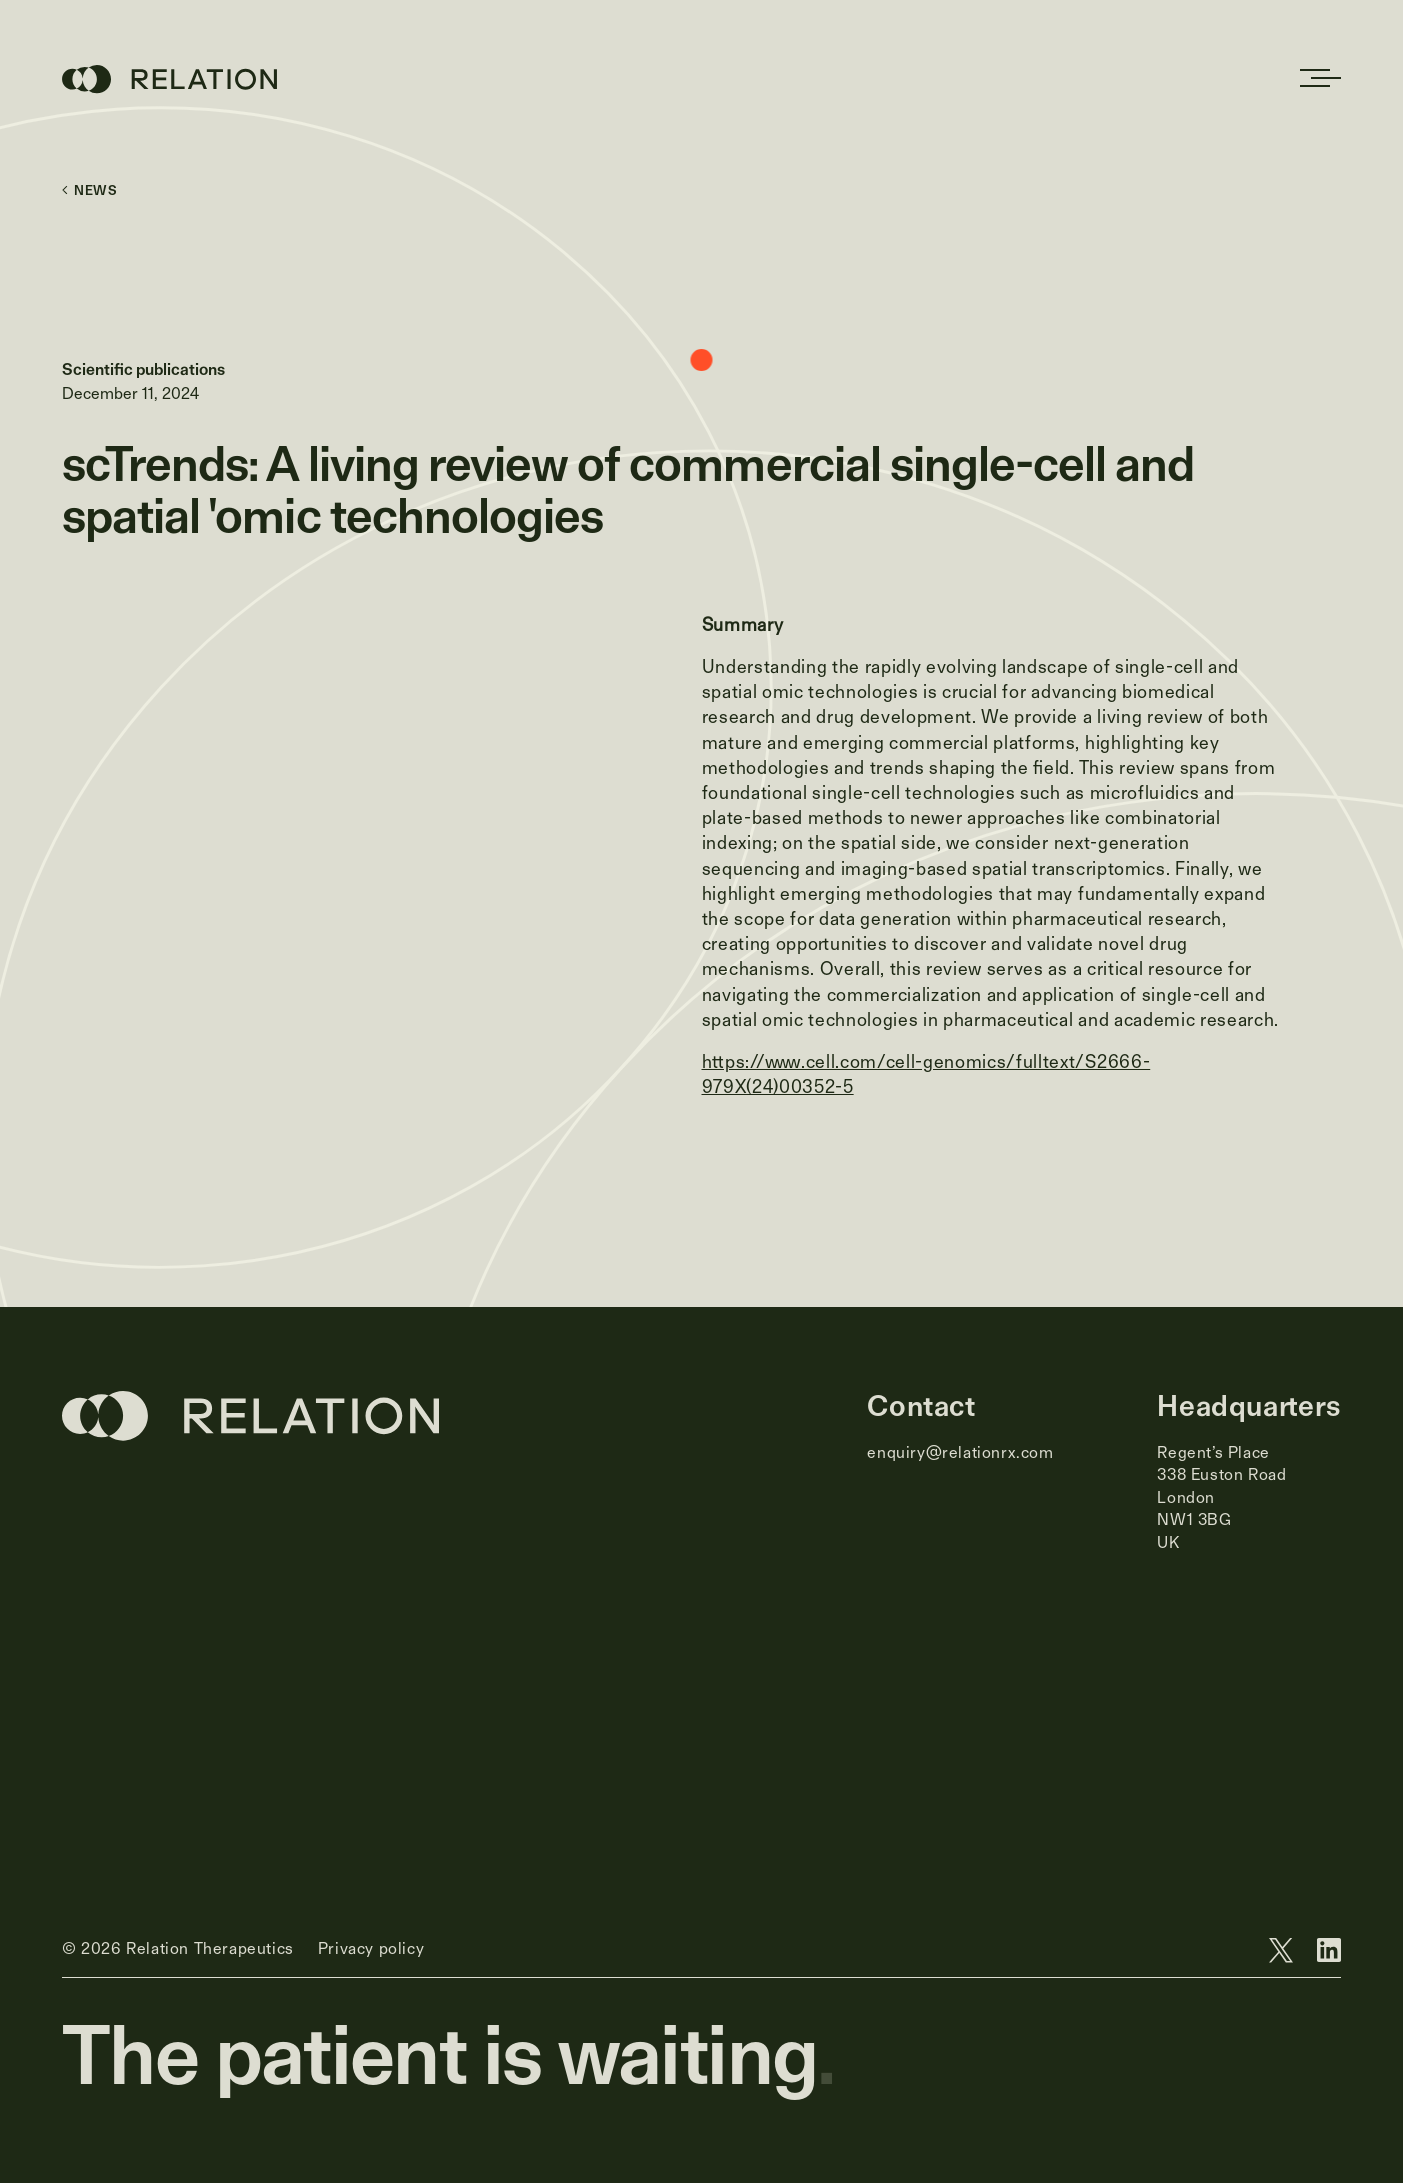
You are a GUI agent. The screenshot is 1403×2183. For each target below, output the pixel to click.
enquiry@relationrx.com (960, 1452)
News (90, 190)
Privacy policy (371, 1948)
